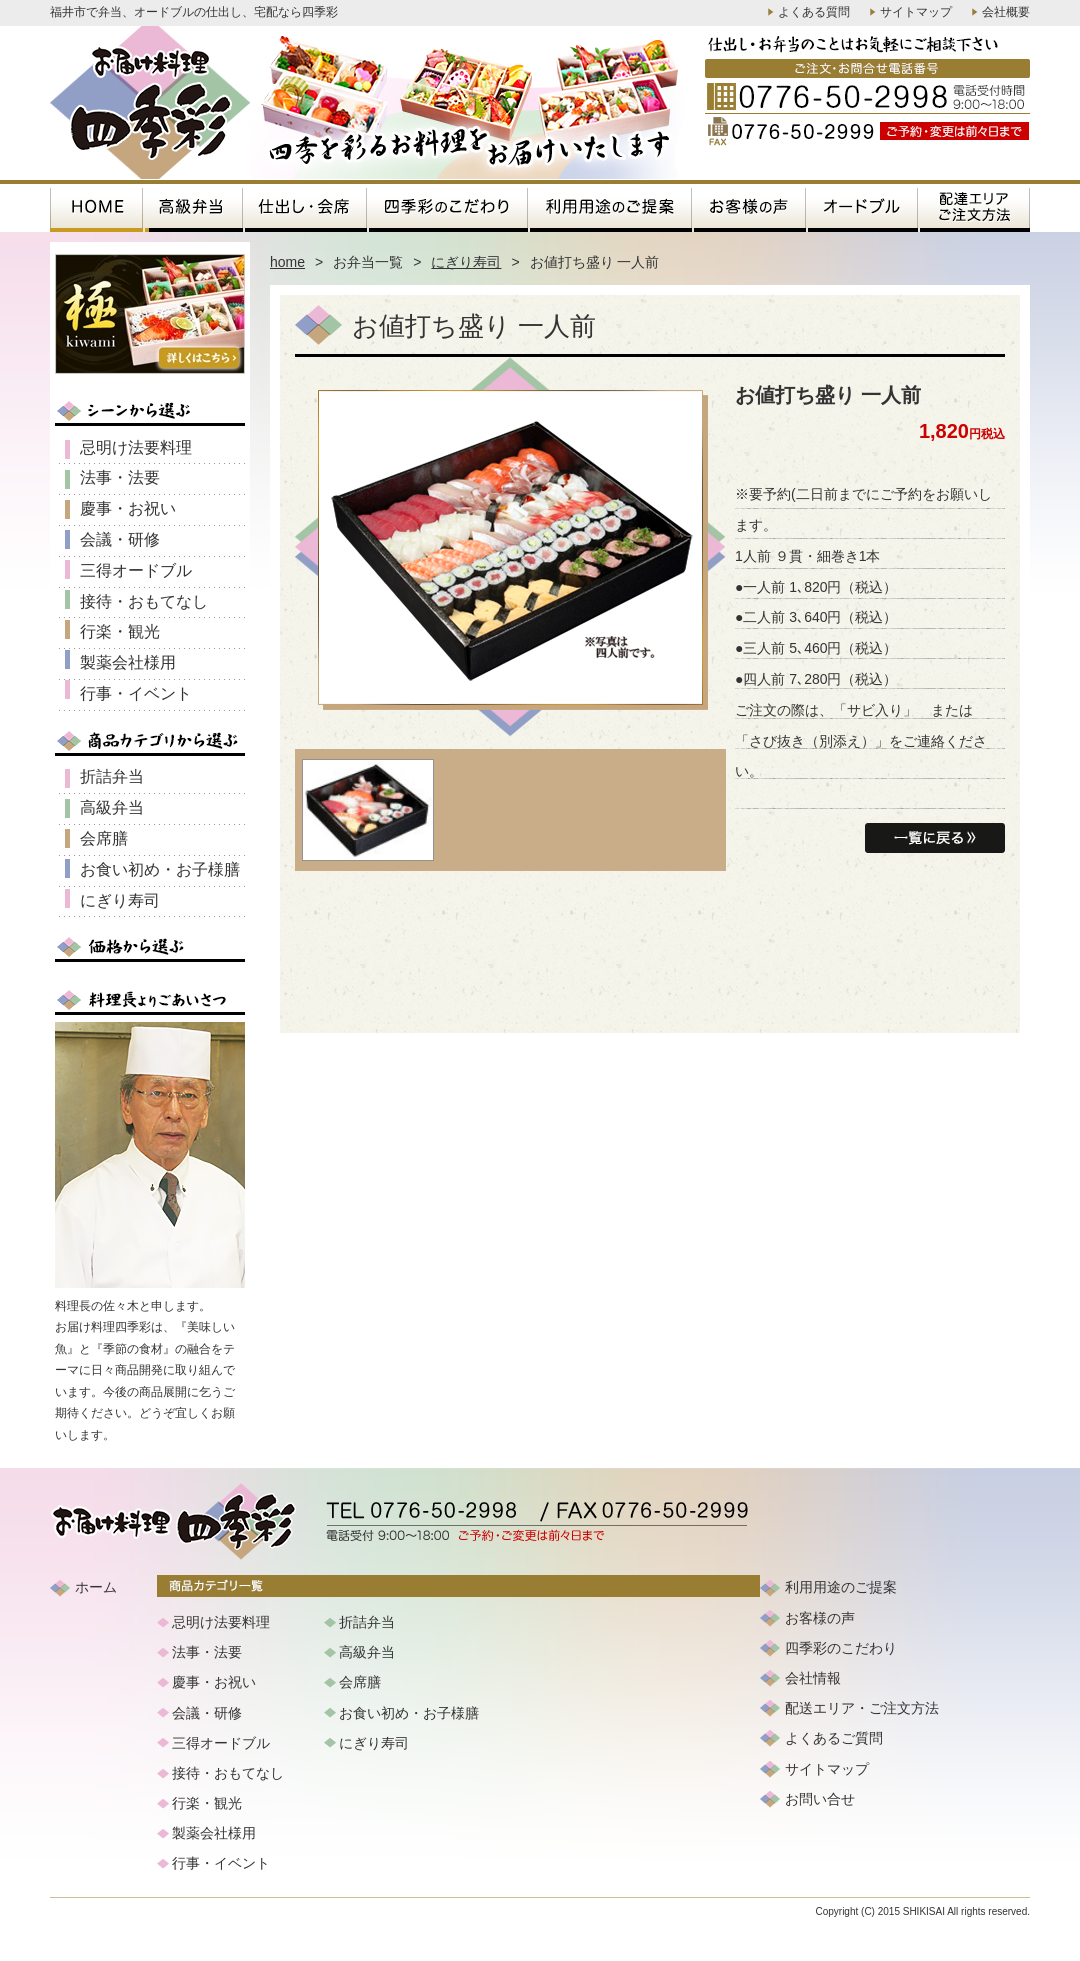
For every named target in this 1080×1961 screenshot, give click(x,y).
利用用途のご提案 (841, 1587)
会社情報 (813, 1678)
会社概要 (1006, 12)
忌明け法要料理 (136, 447)
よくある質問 (814, 12)
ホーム (96, 1587)
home (287, 262)
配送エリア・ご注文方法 (862, 1708)
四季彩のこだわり (841, 1648)
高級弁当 (112, 807)
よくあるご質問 (834, 1738)
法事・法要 (120, 477)
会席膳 (104, 838)
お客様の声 (820, 1618)
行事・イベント (136, 693)
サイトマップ (916, 12)
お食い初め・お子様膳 (160, 869)
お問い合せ (820, 1799)
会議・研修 (120, 539)
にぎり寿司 (466, 262)
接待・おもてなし (144, 601)
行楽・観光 (120, 631)
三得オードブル (136, 570)
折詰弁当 (112, 776)
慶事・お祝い (128, 508)
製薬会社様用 (128, 662)
